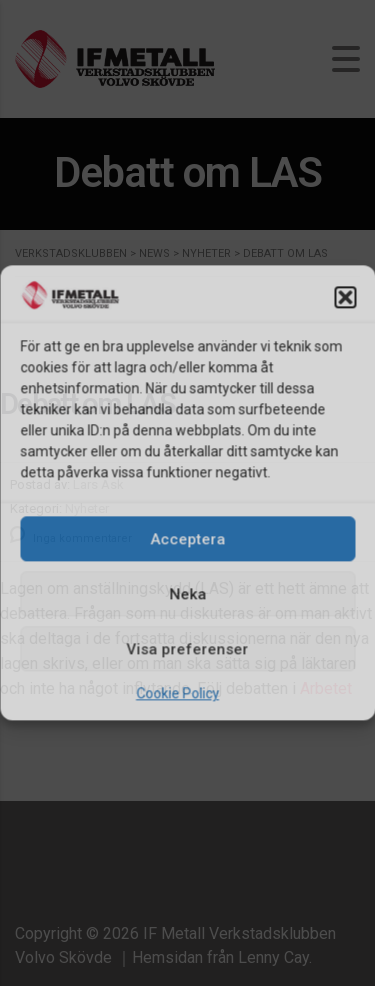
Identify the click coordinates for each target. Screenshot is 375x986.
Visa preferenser (188, 649)
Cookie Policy (177, 694)
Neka (187, 594)
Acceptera (187, 539)
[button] (345, 297)
